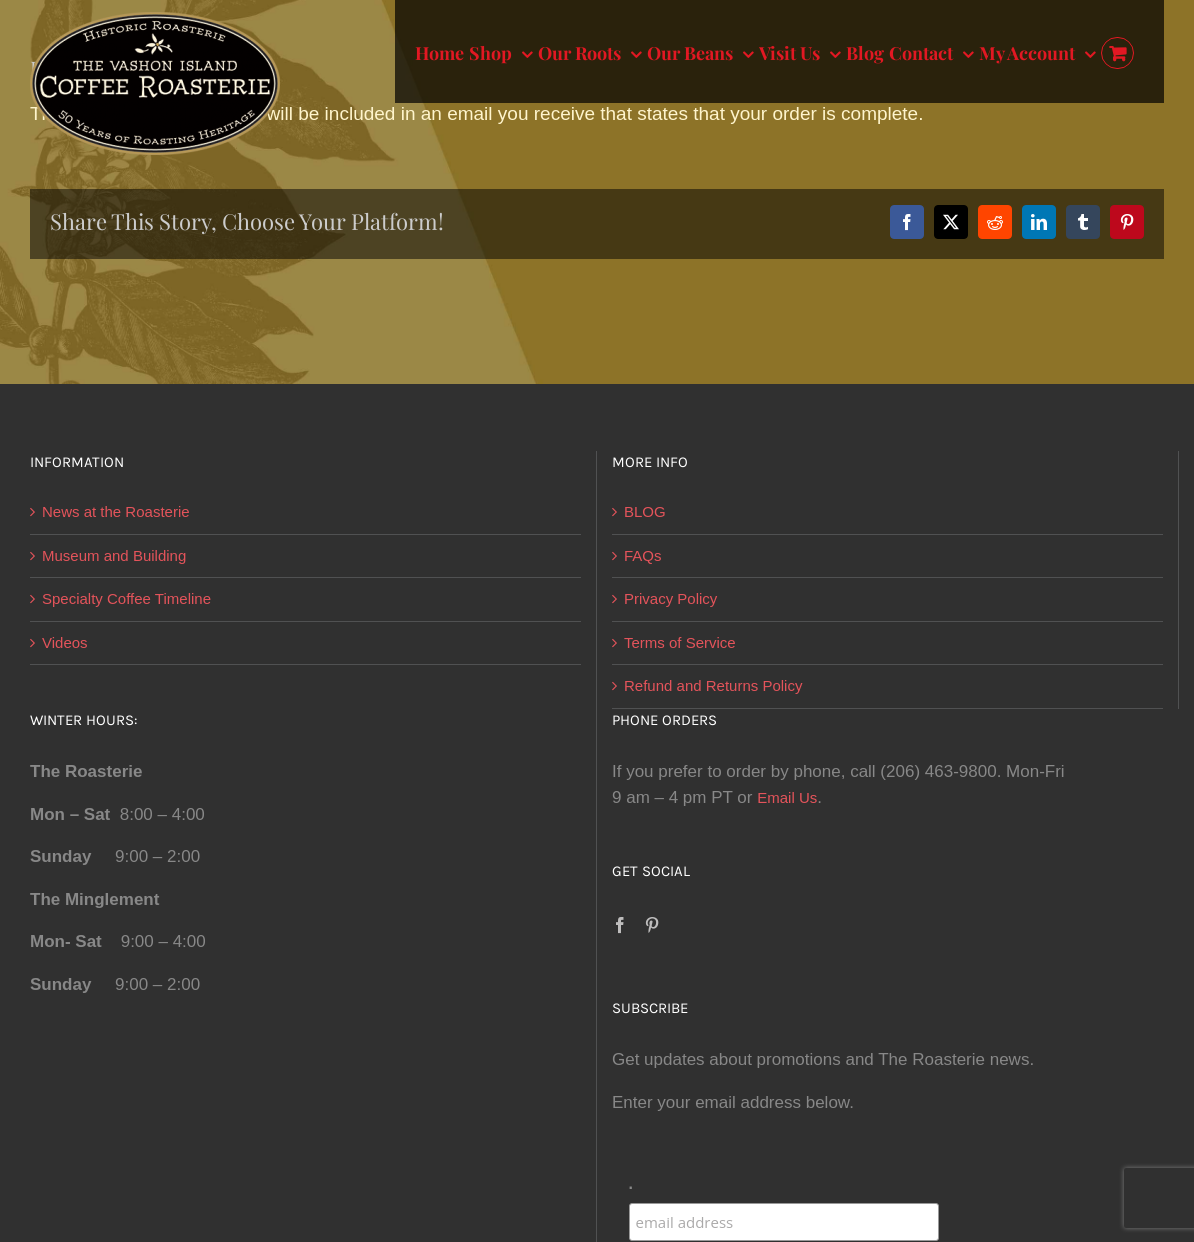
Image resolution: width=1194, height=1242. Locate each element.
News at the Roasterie (116, 511)
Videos (65, 642)
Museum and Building (114, 555)
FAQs (643, 555)
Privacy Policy (670, 598)
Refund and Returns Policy (713, 685)
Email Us (787, 797)
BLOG (645, 511)
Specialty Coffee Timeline (126, 598)
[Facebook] (620, 925)
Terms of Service (680, 642)
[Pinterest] (652, 925)
